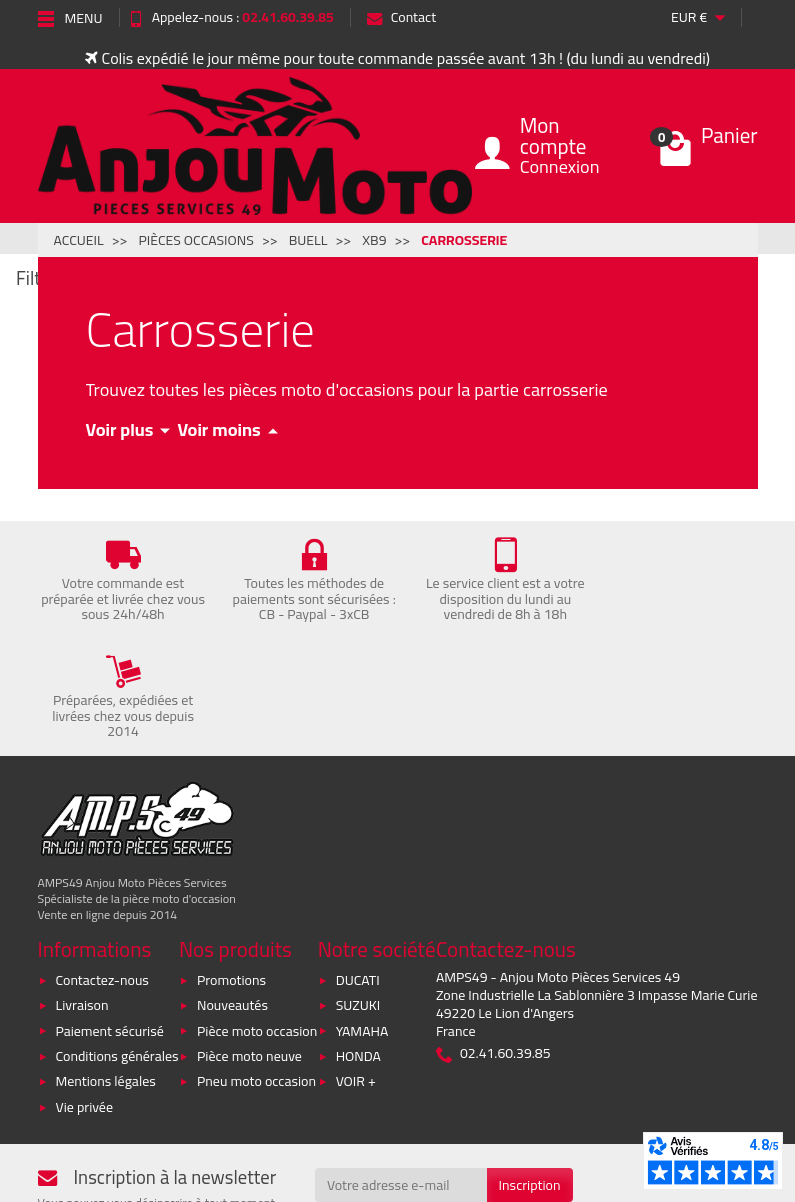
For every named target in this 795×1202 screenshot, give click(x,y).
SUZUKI (358, 888)
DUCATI (358, 863)
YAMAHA (362, 913)
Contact (401, 17)
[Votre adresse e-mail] (401, 1068)
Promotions (231, 863)
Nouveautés (232, 888)
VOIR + (356, 964)
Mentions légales (106, 964)
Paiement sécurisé (110, 913)
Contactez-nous (102, 863)
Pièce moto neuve (249, 939)
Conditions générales (117, 939)
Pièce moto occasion (257, 913)
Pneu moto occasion (256, 964)
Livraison (82, 888)
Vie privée (85, 990)
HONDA (358, 939)
